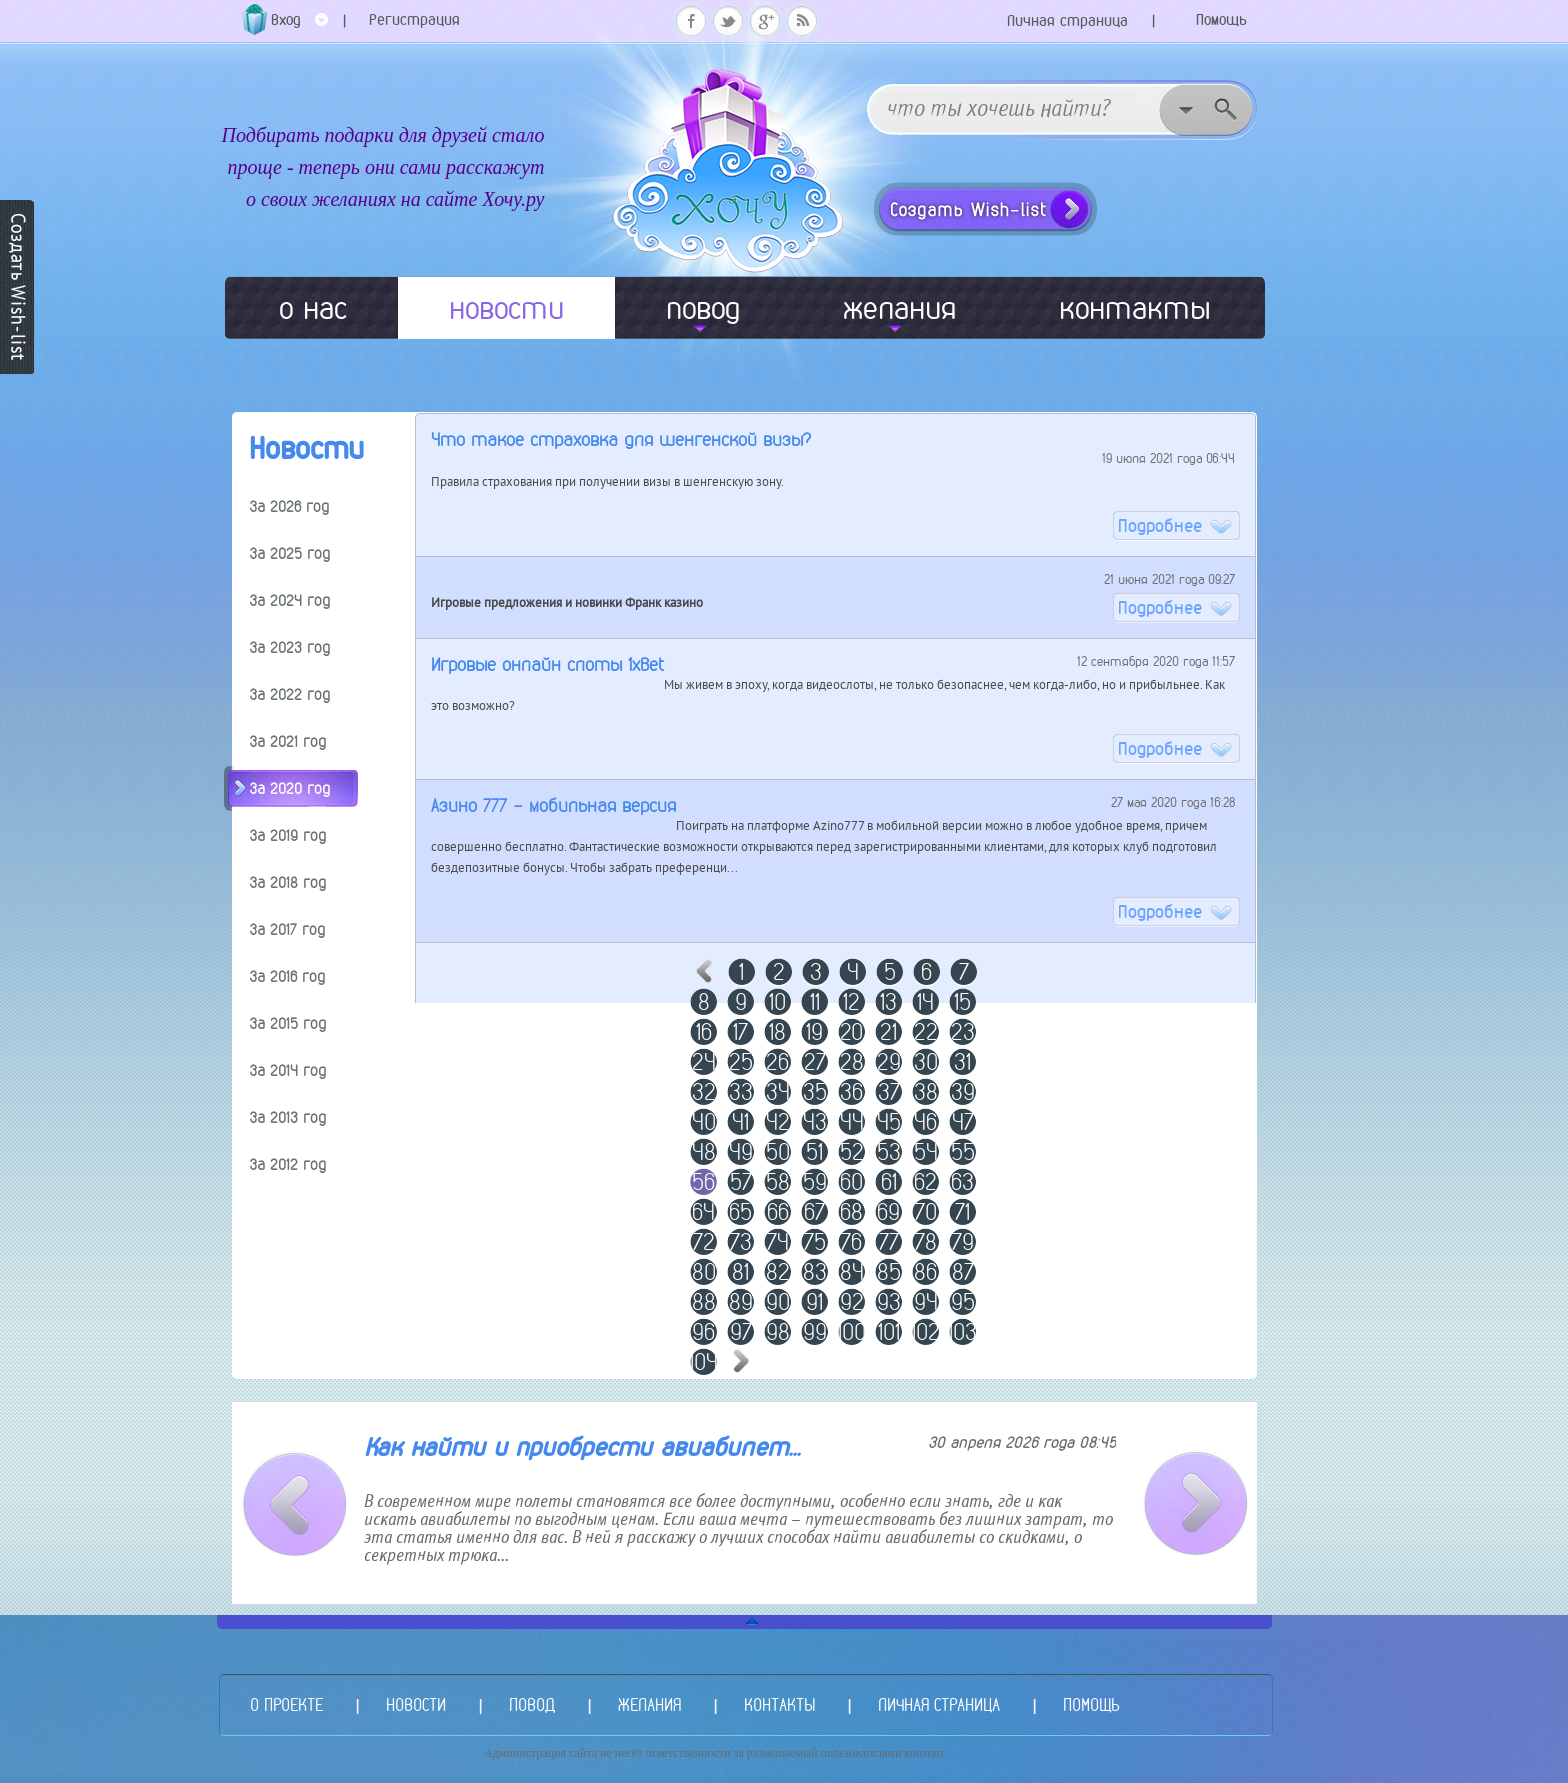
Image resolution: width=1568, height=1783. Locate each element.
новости (506, 308)
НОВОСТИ (416, 1704)
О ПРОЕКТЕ (286, 1704)
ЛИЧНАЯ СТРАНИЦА (939, 1704)
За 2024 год (290, 600)
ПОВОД (532, 1704)
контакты (1135, 308)
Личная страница (1067, 20)
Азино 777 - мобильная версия (553, 805)
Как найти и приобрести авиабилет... (582, 1447)
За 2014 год (288, 1070)
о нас (313, 308)
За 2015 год (288, 1023)
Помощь (1221, 19)
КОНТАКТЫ (779, 1704)
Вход (299, 26)
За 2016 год (287, 976)
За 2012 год (288, 1164)
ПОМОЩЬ (1091, 1704)
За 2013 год (288, 1117)
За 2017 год (287, 929)
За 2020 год (290, 788)
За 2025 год (290, 553)
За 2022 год (290, 694)
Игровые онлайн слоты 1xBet (547, 664)
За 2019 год (288, 835)
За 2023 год (290, 647)
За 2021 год (288, 741)
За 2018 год (288, 882)
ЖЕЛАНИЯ (649, 1704)
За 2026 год (289, 506)
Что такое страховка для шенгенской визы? (621, 439)
